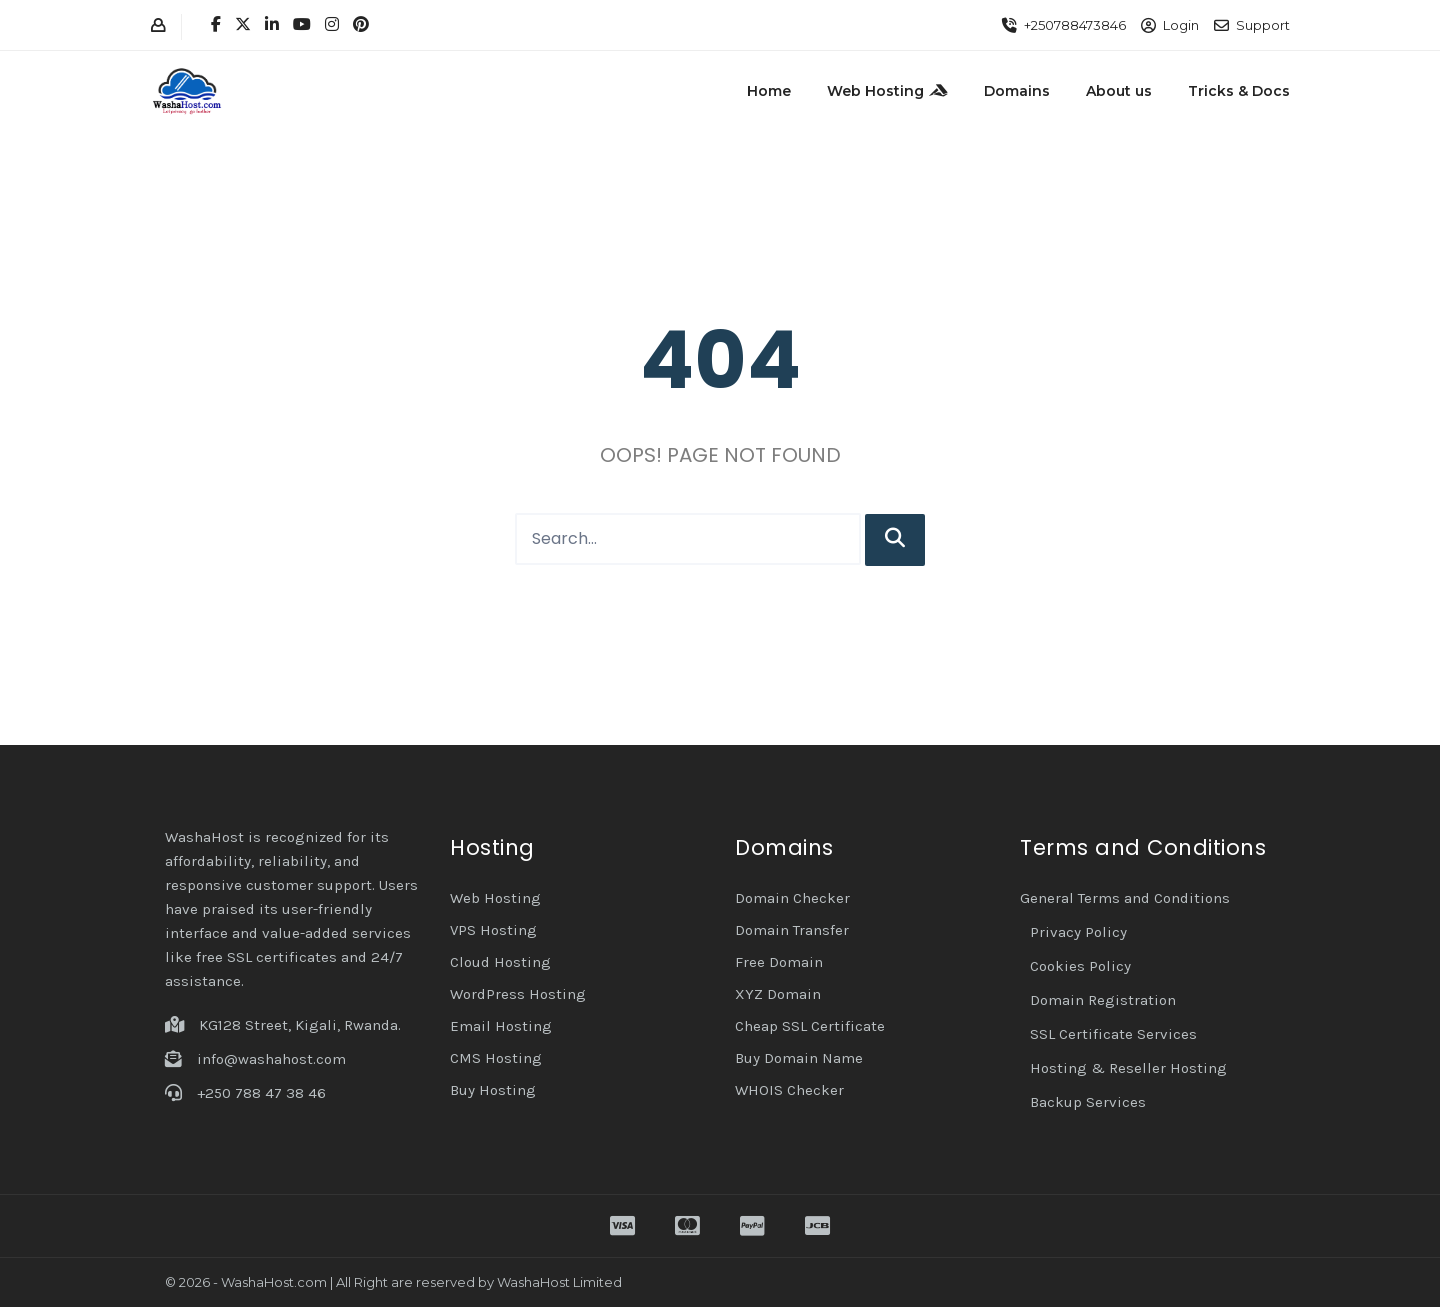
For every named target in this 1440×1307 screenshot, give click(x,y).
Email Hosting (501, 1026)
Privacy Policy (1078, 932)
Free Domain (779, 962)
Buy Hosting (493, 1090)
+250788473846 (1075, 25)
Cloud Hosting (500, 962)
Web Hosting (887, 91)
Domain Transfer (792, 930)
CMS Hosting (496, 1058)
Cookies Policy (1080, 966)
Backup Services (1088, 1102)
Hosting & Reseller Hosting (1128, 1068)
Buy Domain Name (799, 1058)
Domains (1017, 91)
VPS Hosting (493, 930)
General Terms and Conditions (1125, 898)
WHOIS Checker (789, 1090)
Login (1181, 25)
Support (1263, 25)
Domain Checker (792, 898)
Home (769, 91)
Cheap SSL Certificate (810, 1026)
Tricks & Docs (1239, 91)
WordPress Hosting (518, 994)
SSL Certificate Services (1113, 1034)
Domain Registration (1103, 1000)
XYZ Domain (778, 994)
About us (1119, 91)
